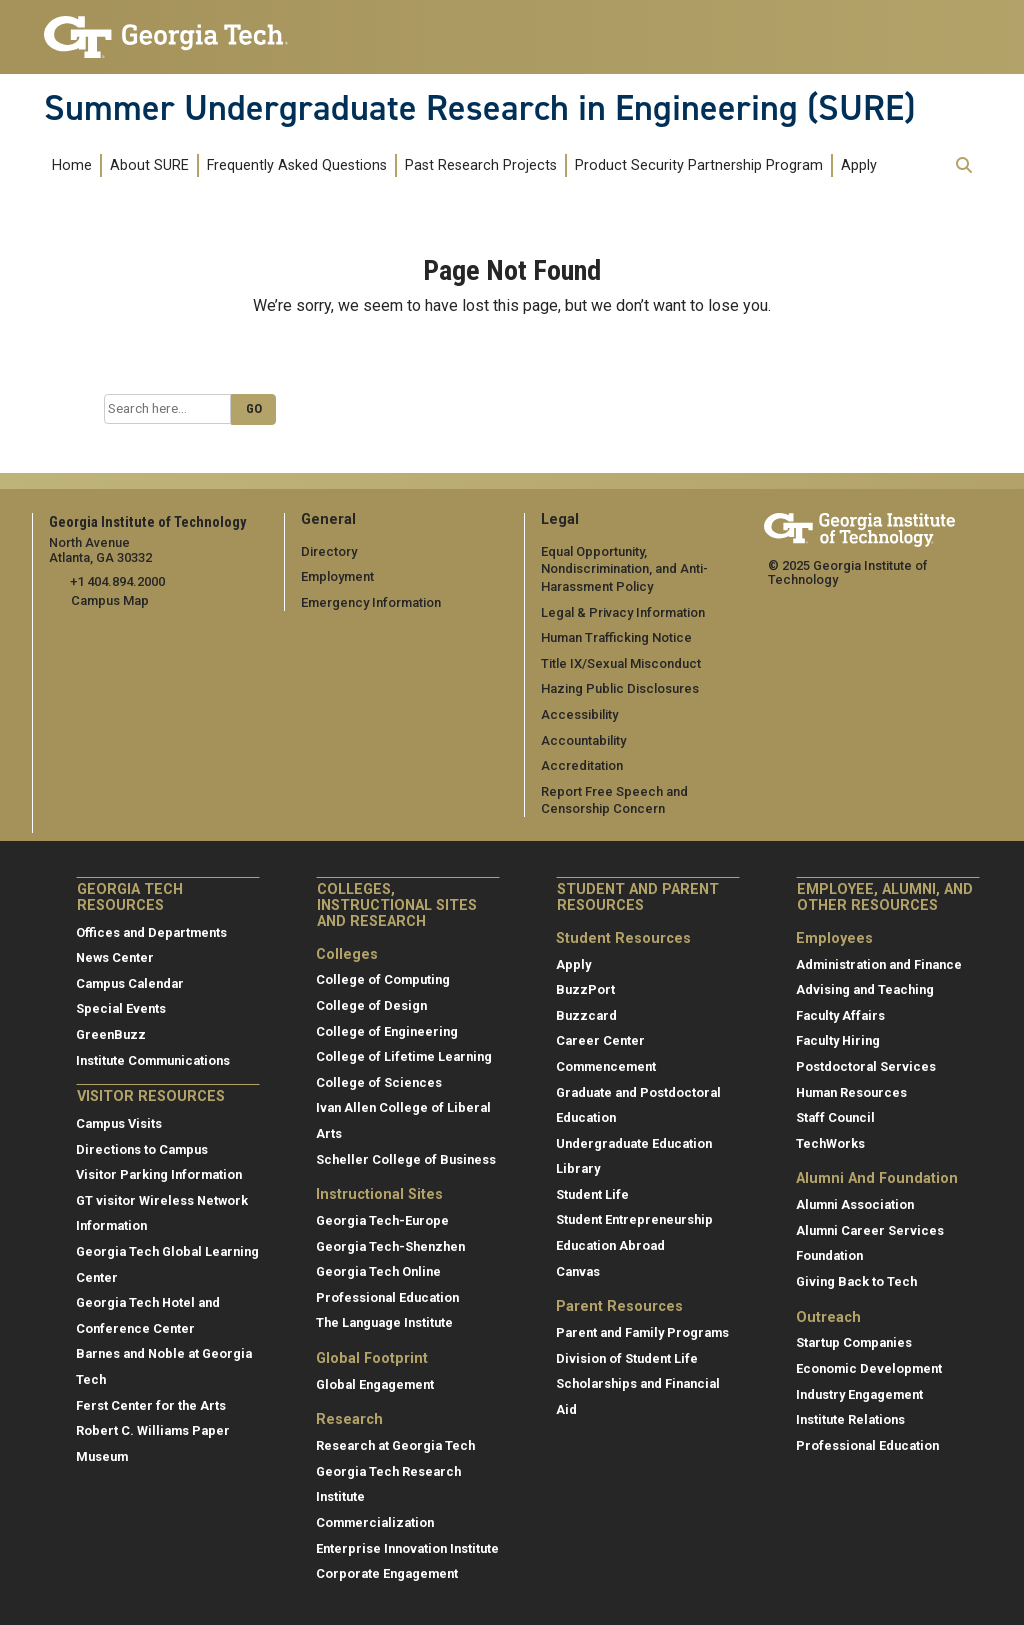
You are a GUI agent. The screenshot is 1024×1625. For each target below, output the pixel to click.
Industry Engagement (859, 1393)
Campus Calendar (130, 982)
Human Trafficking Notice (616, 637)
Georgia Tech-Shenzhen (390, 1245)
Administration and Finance (879, 963)
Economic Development (869, 1368)
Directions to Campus (142, 1148)
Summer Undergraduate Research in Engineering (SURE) (479, 108)
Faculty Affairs (840, 1014)
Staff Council (835, 1117)
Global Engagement (375, 1383)
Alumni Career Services (870, 1229)
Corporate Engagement (387, 1573)
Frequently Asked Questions (297, 165)
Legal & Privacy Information (622, 611)
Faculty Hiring (838, 1040)
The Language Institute (384, 1322)
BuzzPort (585, 989)
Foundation (829, 1255)
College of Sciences (379, 1081)
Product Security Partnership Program (699, 165)
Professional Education (387, 1296)
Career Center (600, 1040)
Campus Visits (119, 1123)
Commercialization (375, 1522)
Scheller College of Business (406, 1158)
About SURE (149, 165)
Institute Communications (153, 1059)
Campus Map (110, 600)
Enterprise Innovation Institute (407, 1547)
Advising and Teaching (865, 989)
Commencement (606, 1065)
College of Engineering (387, 1030)
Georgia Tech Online (378, 1271)
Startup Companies (854, 1342)
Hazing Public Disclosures (619, 688)
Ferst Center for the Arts (151, 1404)
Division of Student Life (627, 1357)
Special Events (121, 1008)
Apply (859, 165)
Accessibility (579, 714)
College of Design (371, 1005)
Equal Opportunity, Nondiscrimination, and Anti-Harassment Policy (624, 568)
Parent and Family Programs (642, 1332)
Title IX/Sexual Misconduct (620, 662)
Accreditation (582, 765)
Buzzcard (586, 1014)
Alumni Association (855, 1204)
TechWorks (830, 1142)
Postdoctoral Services (866, 1065)
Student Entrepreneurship (634, 1219)
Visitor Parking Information (159, 1174)
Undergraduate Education (634, 1142)
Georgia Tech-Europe (382, 1220)
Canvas (578, 1270)
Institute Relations (850, 1419)
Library (578, 1168)
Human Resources (851, 1091)
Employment (337, 576)
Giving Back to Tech (856, 1280)
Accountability (583, 739)
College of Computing (383, 979)
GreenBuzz (111, 1034)
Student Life (592, 1193)
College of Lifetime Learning (404, 1056)
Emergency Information (370, 602)
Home (72, 165)
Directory (329, 550)
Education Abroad (610, 1245)
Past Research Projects (481, 165)
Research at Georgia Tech (395, 1445)
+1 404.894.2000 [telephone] (116, 581)
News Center (115, 957)
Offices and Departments (151, 931)
